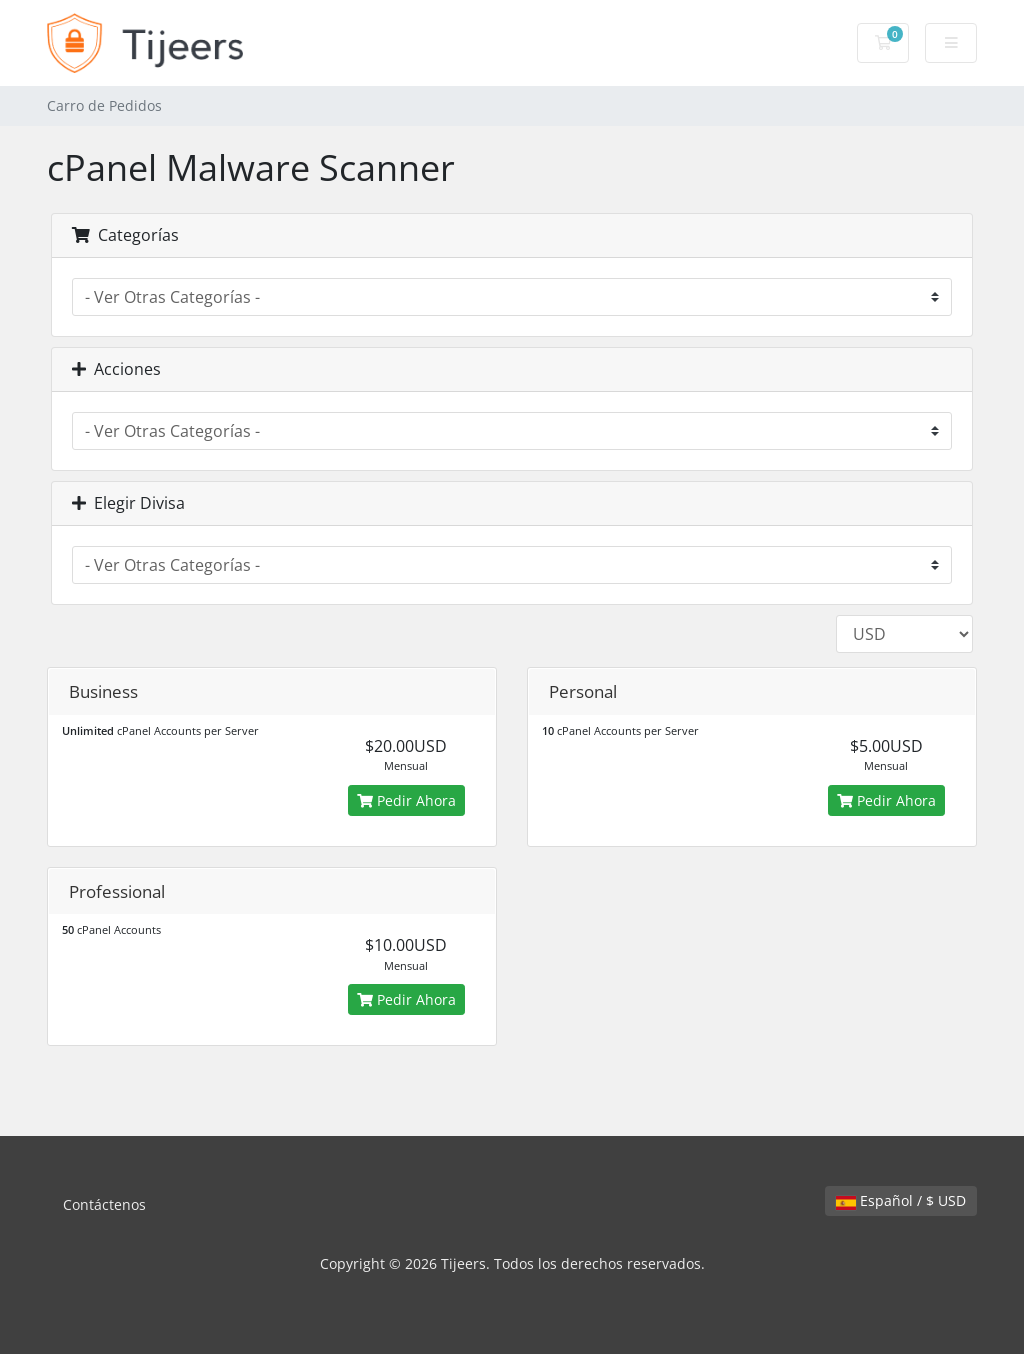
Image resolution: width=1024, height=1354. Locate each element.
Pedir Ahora (406, 800)
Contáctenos (104, 1204)
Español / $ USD (901, 1200)
